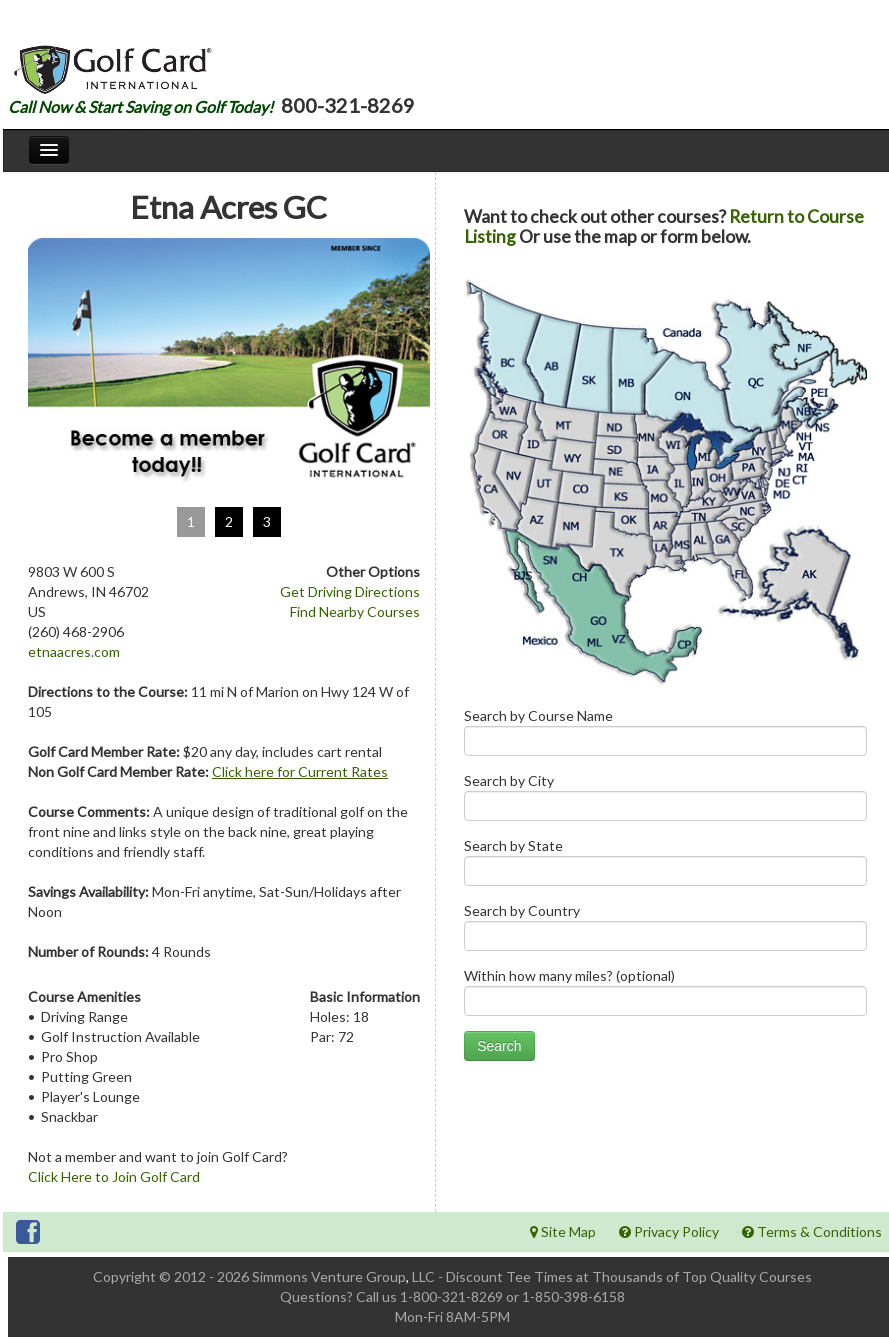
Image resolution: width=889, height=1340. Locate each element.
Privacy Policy (669, 1231)
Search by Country (665, 931)
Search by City (665, 801)
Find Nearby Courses (355, 611)
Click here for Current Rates (300, 771)
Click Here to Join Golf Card (114, 1176)
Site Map (563, 1231)
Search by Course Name (665, 736)
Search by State (665, 866)
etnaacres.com (74, 651)
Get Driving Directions (350, 591)
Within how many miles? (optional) (665, 996)
